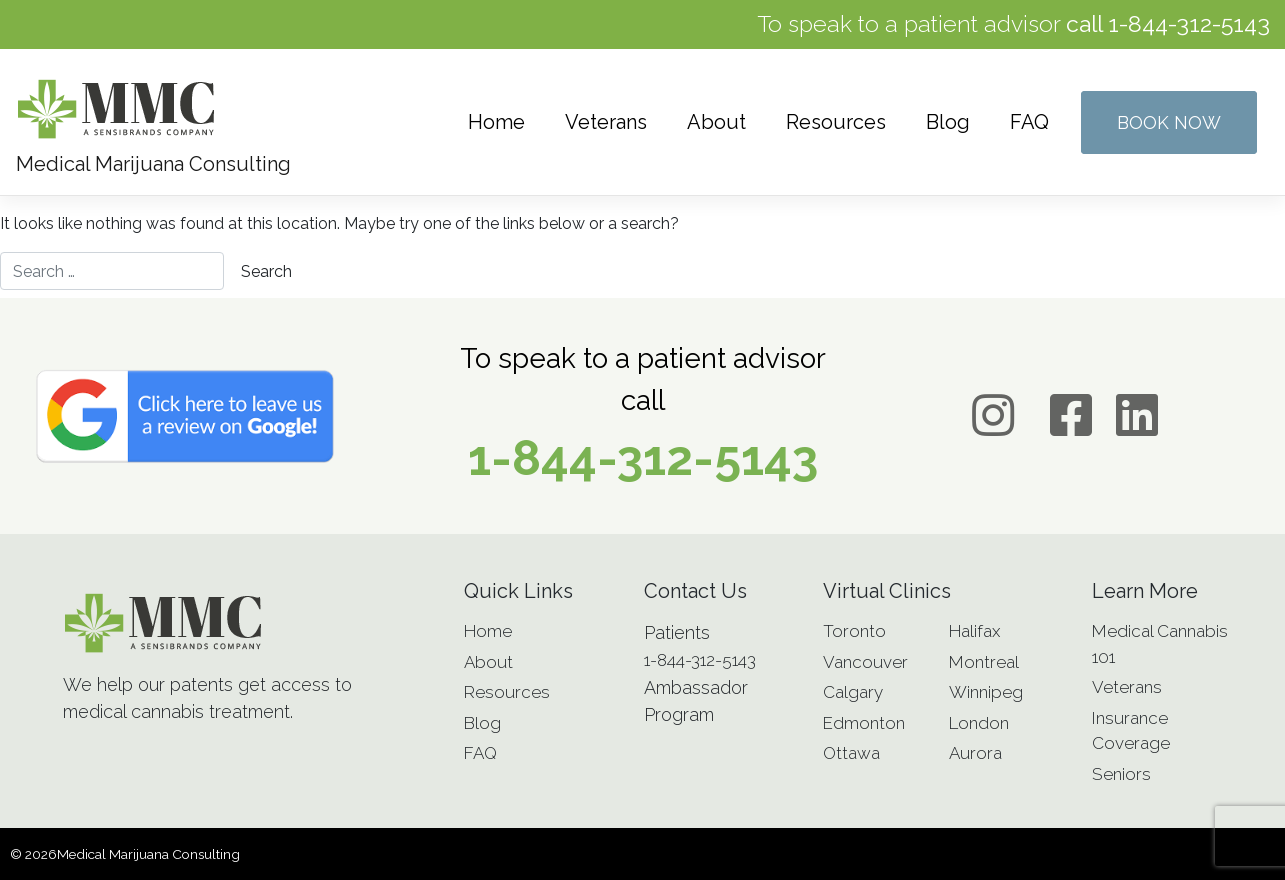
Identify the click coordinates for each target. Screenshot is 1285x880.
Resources (836, 122)
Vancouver (865, 662)
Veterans (606, 122)
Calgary (853, 692)
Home (496, 122)
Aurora (975, 753)
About (716, 122)
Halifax (974, 631)
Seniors (1121, 774)
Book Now (1169, 122)
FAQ (1029, 122)
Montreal (984, 662)
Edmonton (864, 723)
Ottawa (851, 753)
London (979, 723)
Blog (948, 122)
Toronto (854, 631)
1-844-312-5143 (1189, 23)
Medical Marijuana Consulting (148, 854)
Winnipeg (986, 692)
